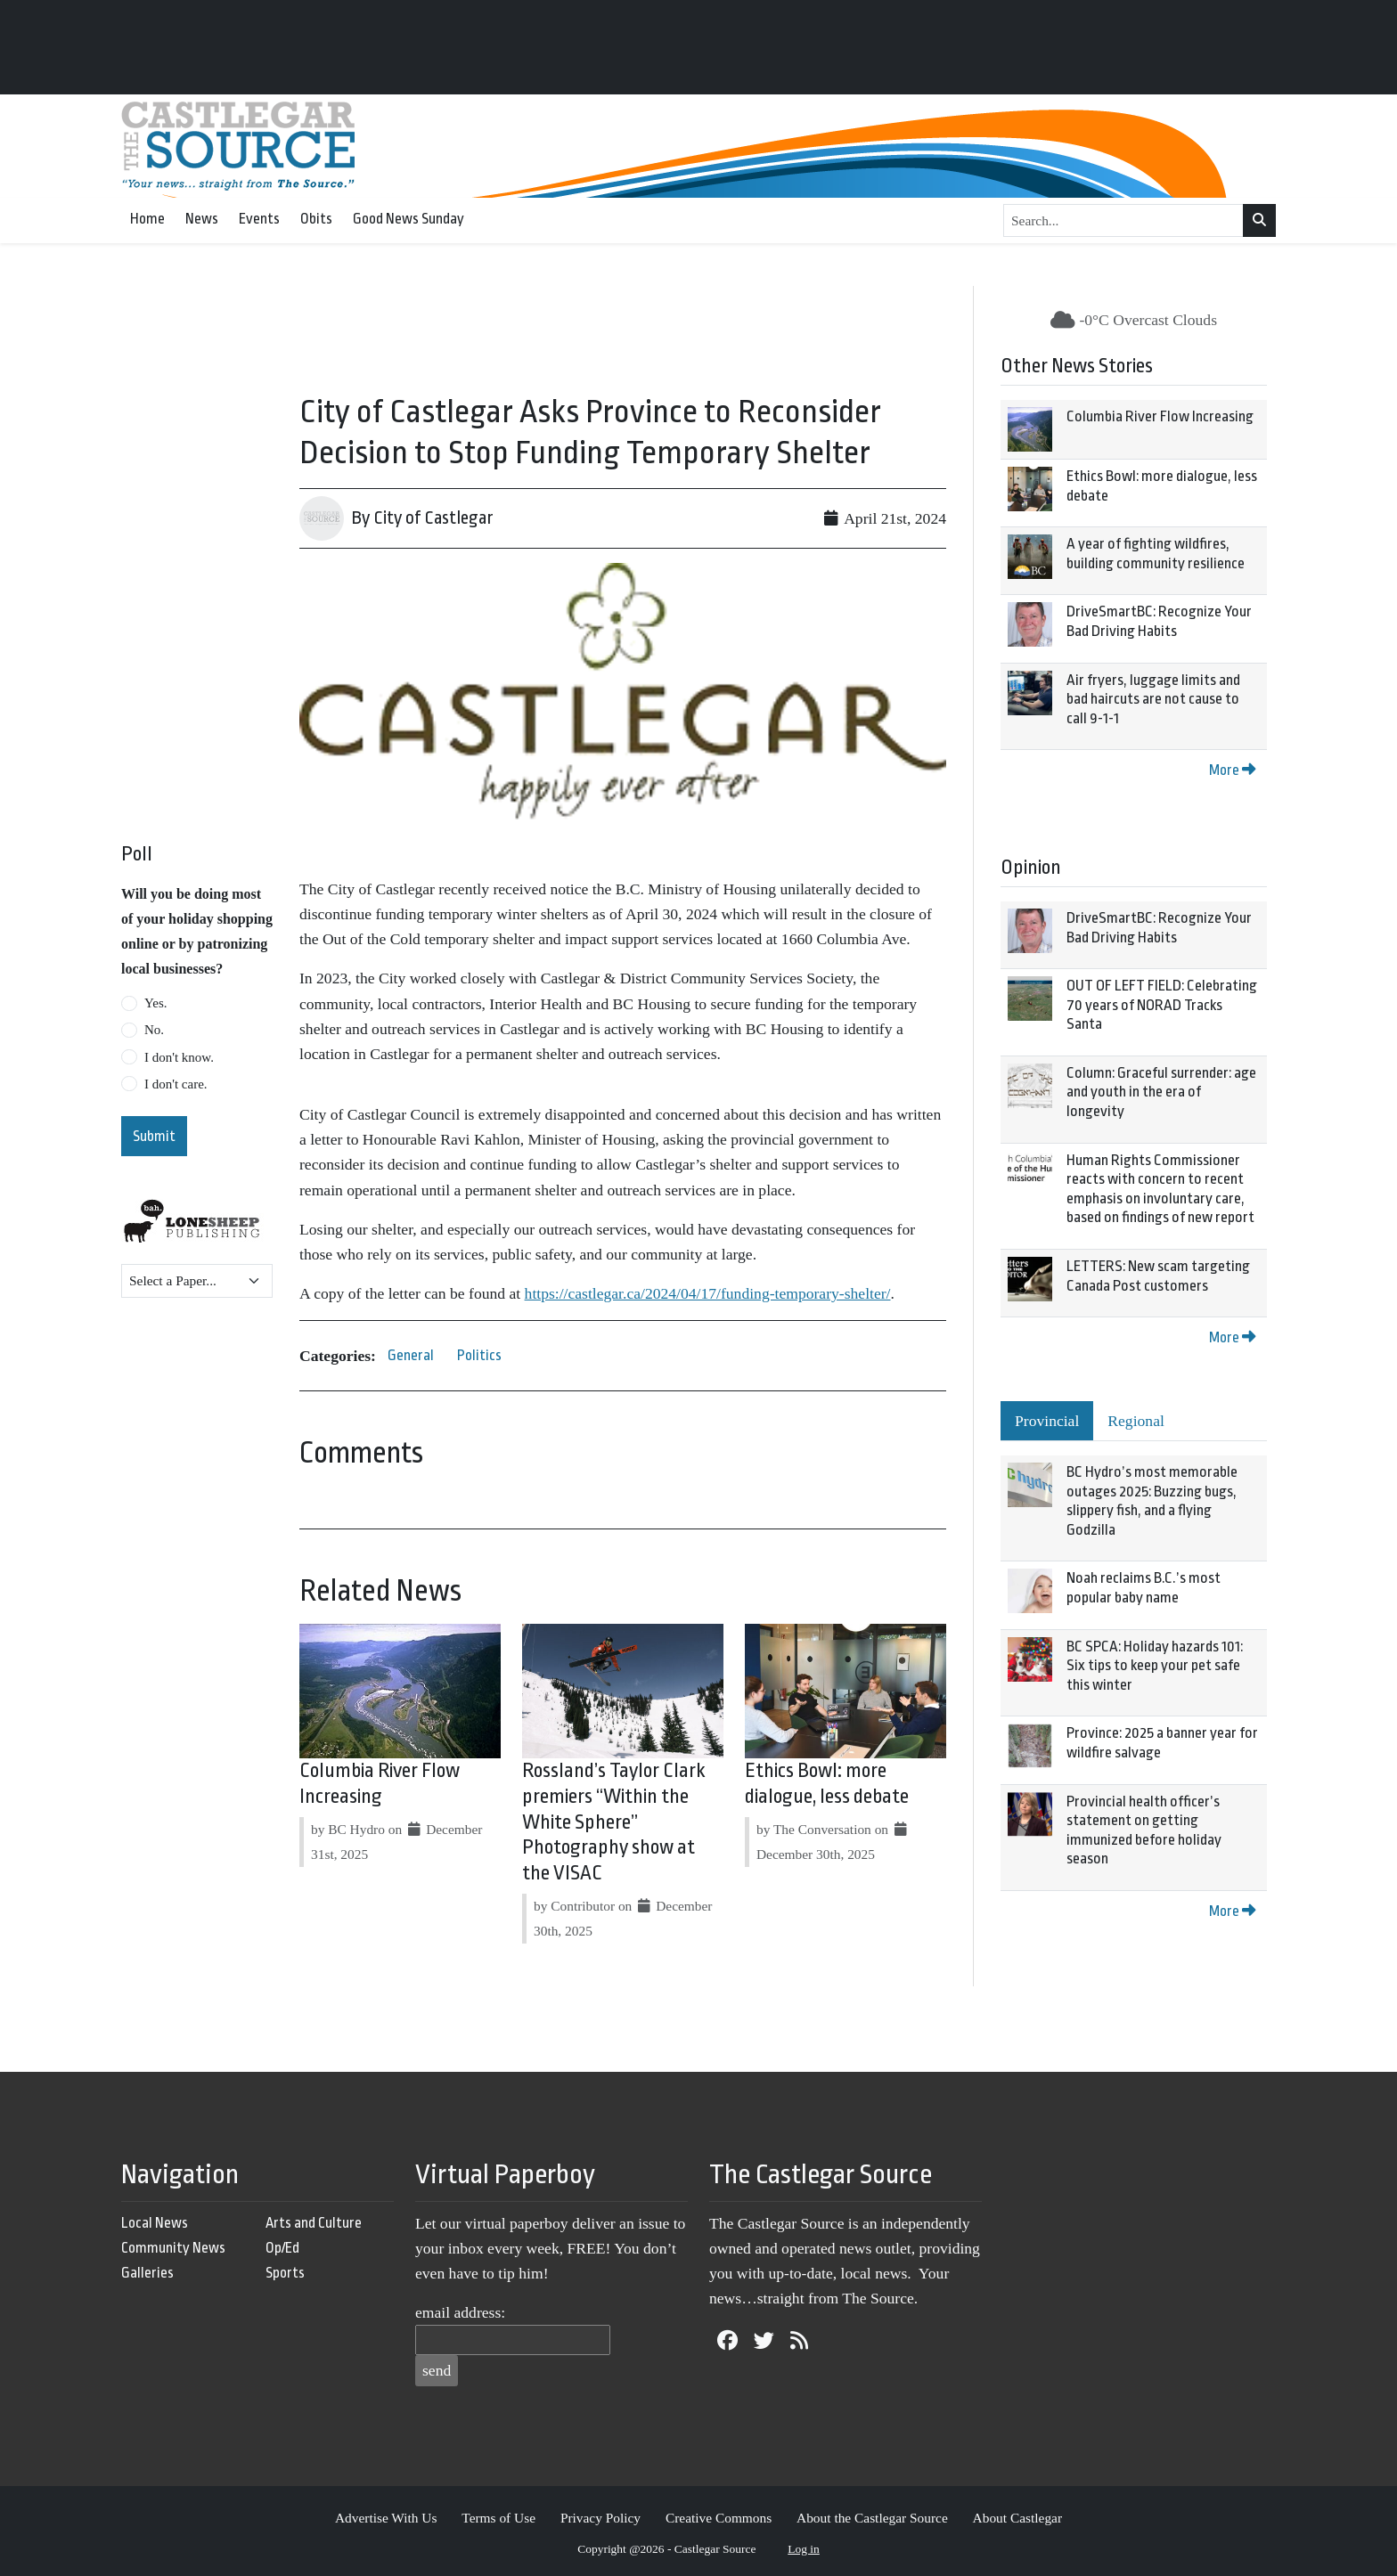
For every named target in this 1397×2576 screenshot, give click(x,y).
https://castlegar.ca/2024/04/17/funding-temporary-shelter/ (708, 1293)
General (411, 1355)
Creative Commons (719, 2517)
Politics (479, 1355)
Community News (173, 2247)
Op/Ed (282, 2247)
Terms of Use (498, 2517)
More (1232, 770)
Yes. (155, 1003)
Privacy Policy (600, 2517)
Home (147, 218)
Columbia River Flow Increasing (1160, 416)
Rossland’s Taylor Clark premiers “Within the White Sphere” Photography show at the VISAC (614, 1822)
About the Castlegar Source (872, 2517)
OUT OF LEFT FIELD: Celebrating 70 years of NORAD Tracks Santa (1161, 1004)
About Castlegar (1017, 2517)
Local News (154, 2222)
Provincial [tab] (1047, 1421)
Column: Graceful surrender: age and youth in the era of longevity (1161, 1092)
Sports (285, 2272)
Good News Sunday (408, 218)
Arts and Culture (314, 2222)
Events (259, 218)
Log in (804, 2549)
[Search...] (1123, 221)
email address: (460, 2312)
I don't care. (176, 1084)
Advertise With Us (386, 2517)
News (201, 218)
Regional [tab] (1135, 1421)
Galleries (147, 2272)
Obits (316, 218)
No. (154, 1030)
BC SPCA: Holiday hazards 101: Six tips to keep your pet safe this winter (1154, 1665)
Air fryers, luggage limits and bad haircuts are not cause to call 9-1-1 (1153, 699)
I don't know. (179, 1057)
